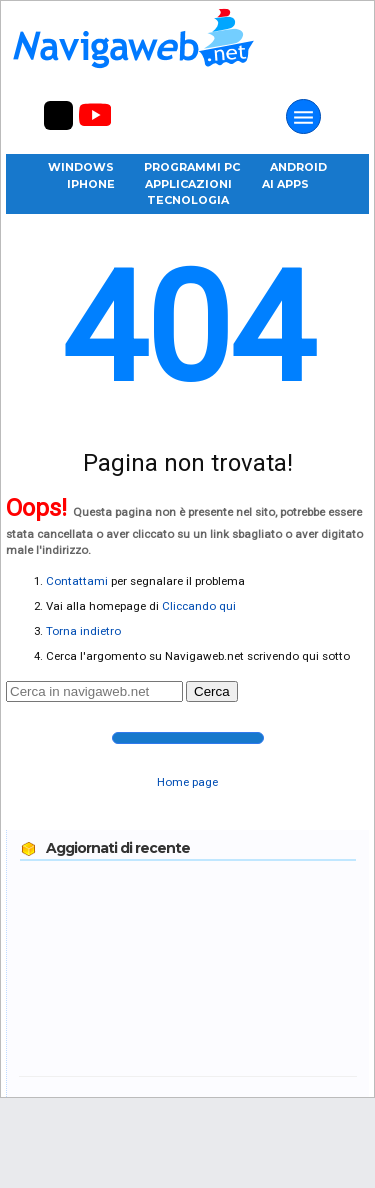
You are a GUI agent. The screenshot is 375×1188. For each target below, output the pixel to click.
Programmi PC (192, 167)
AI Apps (285, 184)
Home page (187, 782)
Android (298, 167)
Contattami (77, 581)
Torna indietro (83, 631)
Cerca (212, 691)
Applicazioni (188, 184)
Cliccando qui (199, 606)
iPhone (91, 184)
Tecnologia (188, 200)
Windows (81, 167)
